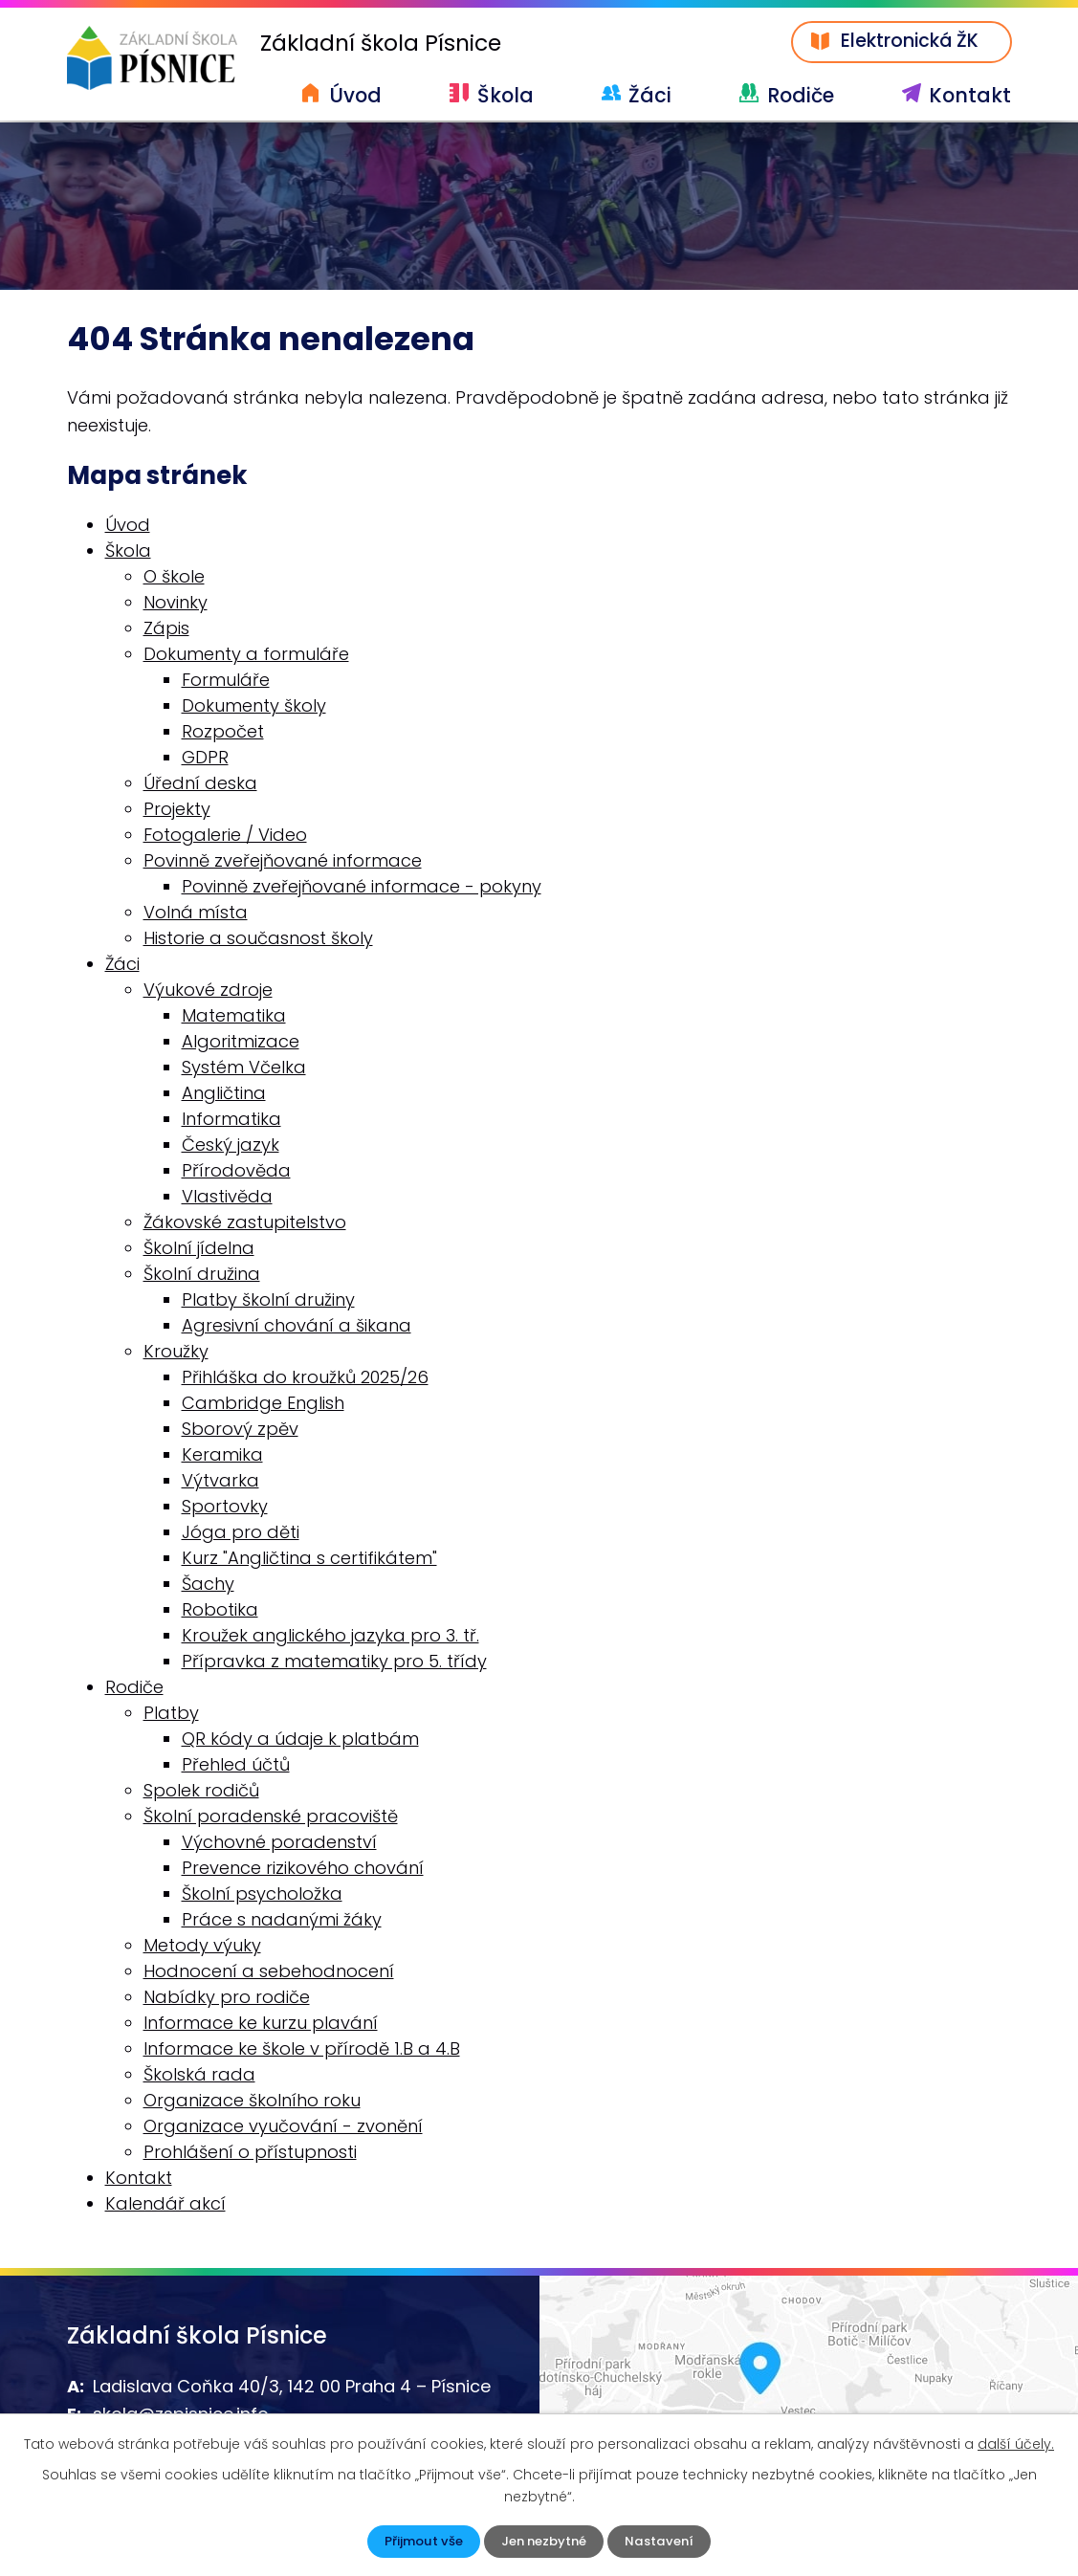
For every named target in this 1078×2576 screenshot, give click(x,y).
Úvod (355, 95)
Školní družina (201, 1276)
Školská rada (199, 2076)
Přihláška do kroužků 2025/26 (305, 1379)
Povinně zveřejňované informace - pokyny (361, 888)
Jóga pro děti (240, 1534)
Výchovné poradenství (279, 1844)
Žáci (649, 95)
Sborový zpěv (240, 1430)
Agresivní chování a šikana (296, 1327)
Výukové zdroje (208, 991)
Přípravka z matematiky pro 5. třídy (334, 1663)
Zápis (166, 630)
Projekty (176, 811)
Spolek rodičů (201, 1792)
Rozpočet (223, 733)
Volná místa (195, 914)
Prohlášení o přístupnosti (250, 2154)
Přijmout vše (419, 2540)
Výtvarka (220, 1482)
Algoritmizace (240, 1043)
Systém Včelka (244, 1069)
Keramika (222, 1456)
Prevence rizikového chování (303, 1870)
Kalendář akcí (165, 2205)
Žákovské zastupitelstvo (244, 1224)
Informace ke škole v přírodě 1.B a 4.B (301, 2050)
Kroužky (176, 1353)
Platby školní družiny (268, 1301)
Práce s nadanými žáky (282, 1921)
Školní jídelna (198, 1250)
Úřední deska (200, 785)
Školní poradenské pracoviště (270, 1818)
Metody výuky (202, 1947)
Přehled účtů (236, 1766)
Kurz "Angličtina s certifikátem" (309, 1560)
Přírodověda (236, 1172)
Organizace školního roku (252, 2102)
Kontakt (970, 95)
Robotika (220, 1611)
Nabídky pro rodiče (226, 1999)
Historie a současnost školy (258, 940)
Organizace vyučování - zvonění (283, 2128)
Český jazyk (230, 1146)
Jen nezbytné (544, 2540)
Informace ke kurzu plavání (260, 2025)
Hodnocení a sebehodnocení (268, 1973)
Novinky (175, 604)
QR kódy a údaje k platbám (300, 1740)
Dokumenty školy (254, 707)
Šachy (208, 1585)
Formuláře (226, 682)
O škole (174, 578)
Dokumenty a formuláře (246, 656)
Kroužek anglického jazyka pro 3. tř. (330, 1637)
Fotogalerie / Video (225, 836)
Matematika (234, 1017)
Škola (505, 95)
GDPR (205, 759)
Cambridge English (263, 1405)
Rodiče (800, 95)
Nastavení (665, 2540)
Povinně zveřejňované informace (282, 862)
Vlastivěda (227, 1198)
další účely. (1016, 2442)
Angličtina (224, 1095)
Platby (171, 1715)
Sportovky (225, 1508)
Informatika (231, 1121)
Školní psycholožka (262, 1895)
